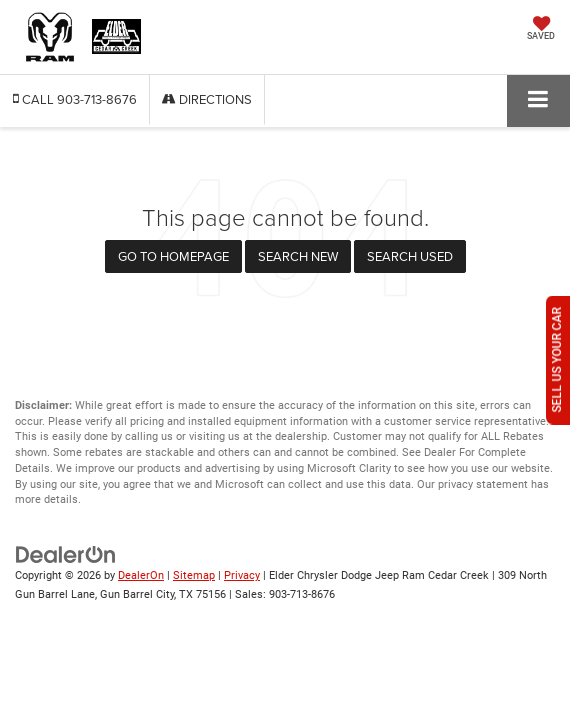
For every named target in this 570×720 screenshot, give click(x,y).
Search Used (410, 256)
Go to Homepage (173, 256)
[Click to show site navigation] (538, 100)
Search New (298, 256)
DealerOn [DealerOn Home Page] (141, 575)
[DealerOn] (66, 554)
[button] (75, 99)
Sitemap (194, 575)
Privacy (242, 575)
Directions (207, 99)
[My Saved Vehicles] (541, 30)
